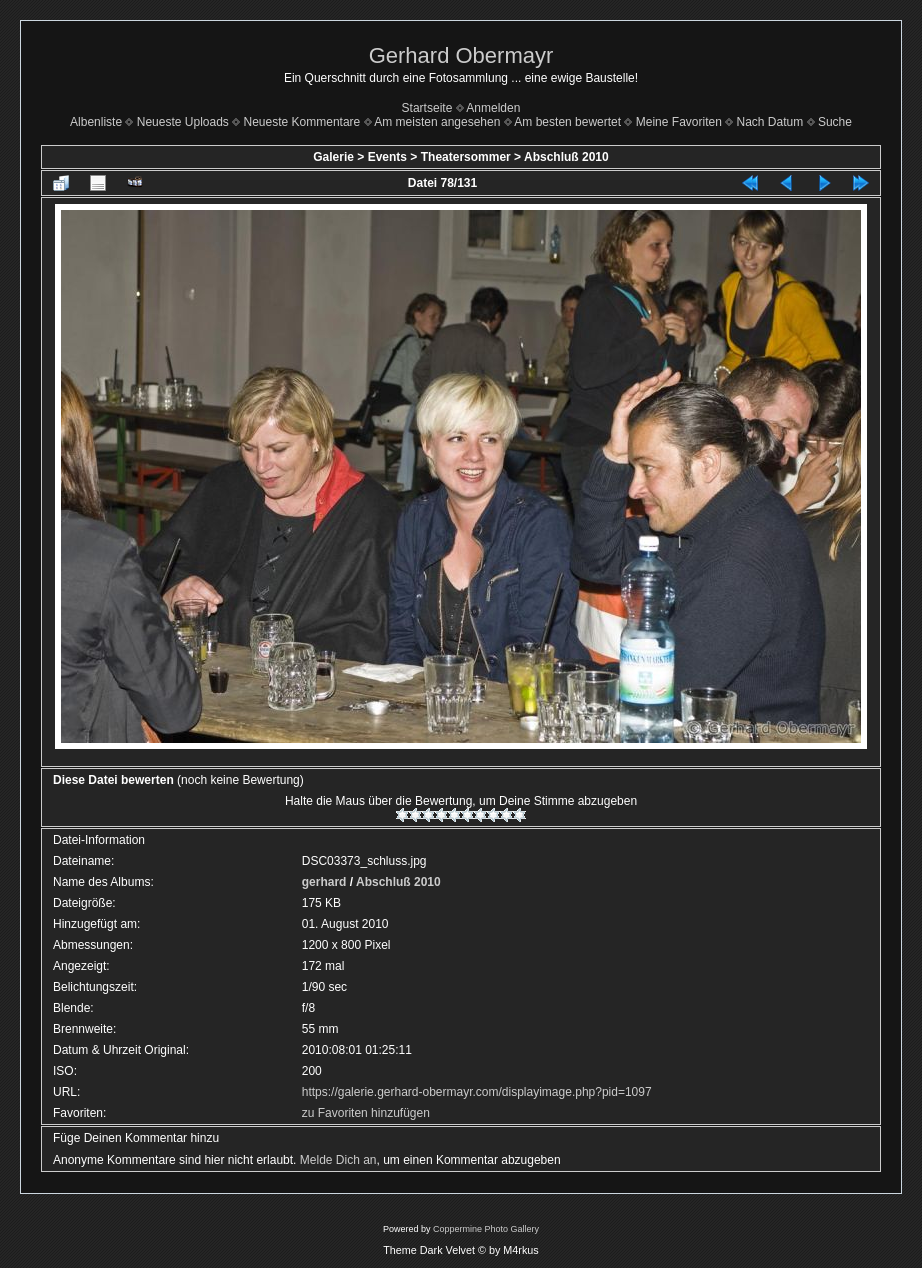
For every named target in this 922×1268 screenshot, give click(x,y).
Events (387, 157)
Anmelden (493, 108)
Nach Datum (770, 122)
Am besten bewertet (567, 122)
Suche (835, 122)
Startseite (427, 108)
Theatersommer (466, 157)
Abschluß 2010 (566, 157)
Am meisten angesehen (437, 122)
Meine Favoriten (679, 122)
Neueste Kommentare (302, 122)
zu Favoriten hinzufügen (366, 1113)
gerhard (324, 882)
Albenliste (96, 122)
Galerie (333, 157)
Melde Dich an (338, 1160)
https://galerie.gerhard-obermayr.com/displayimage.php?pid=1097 (477, 1092)
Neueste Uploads (183, 122)
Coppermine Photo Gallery (486, 1229)
